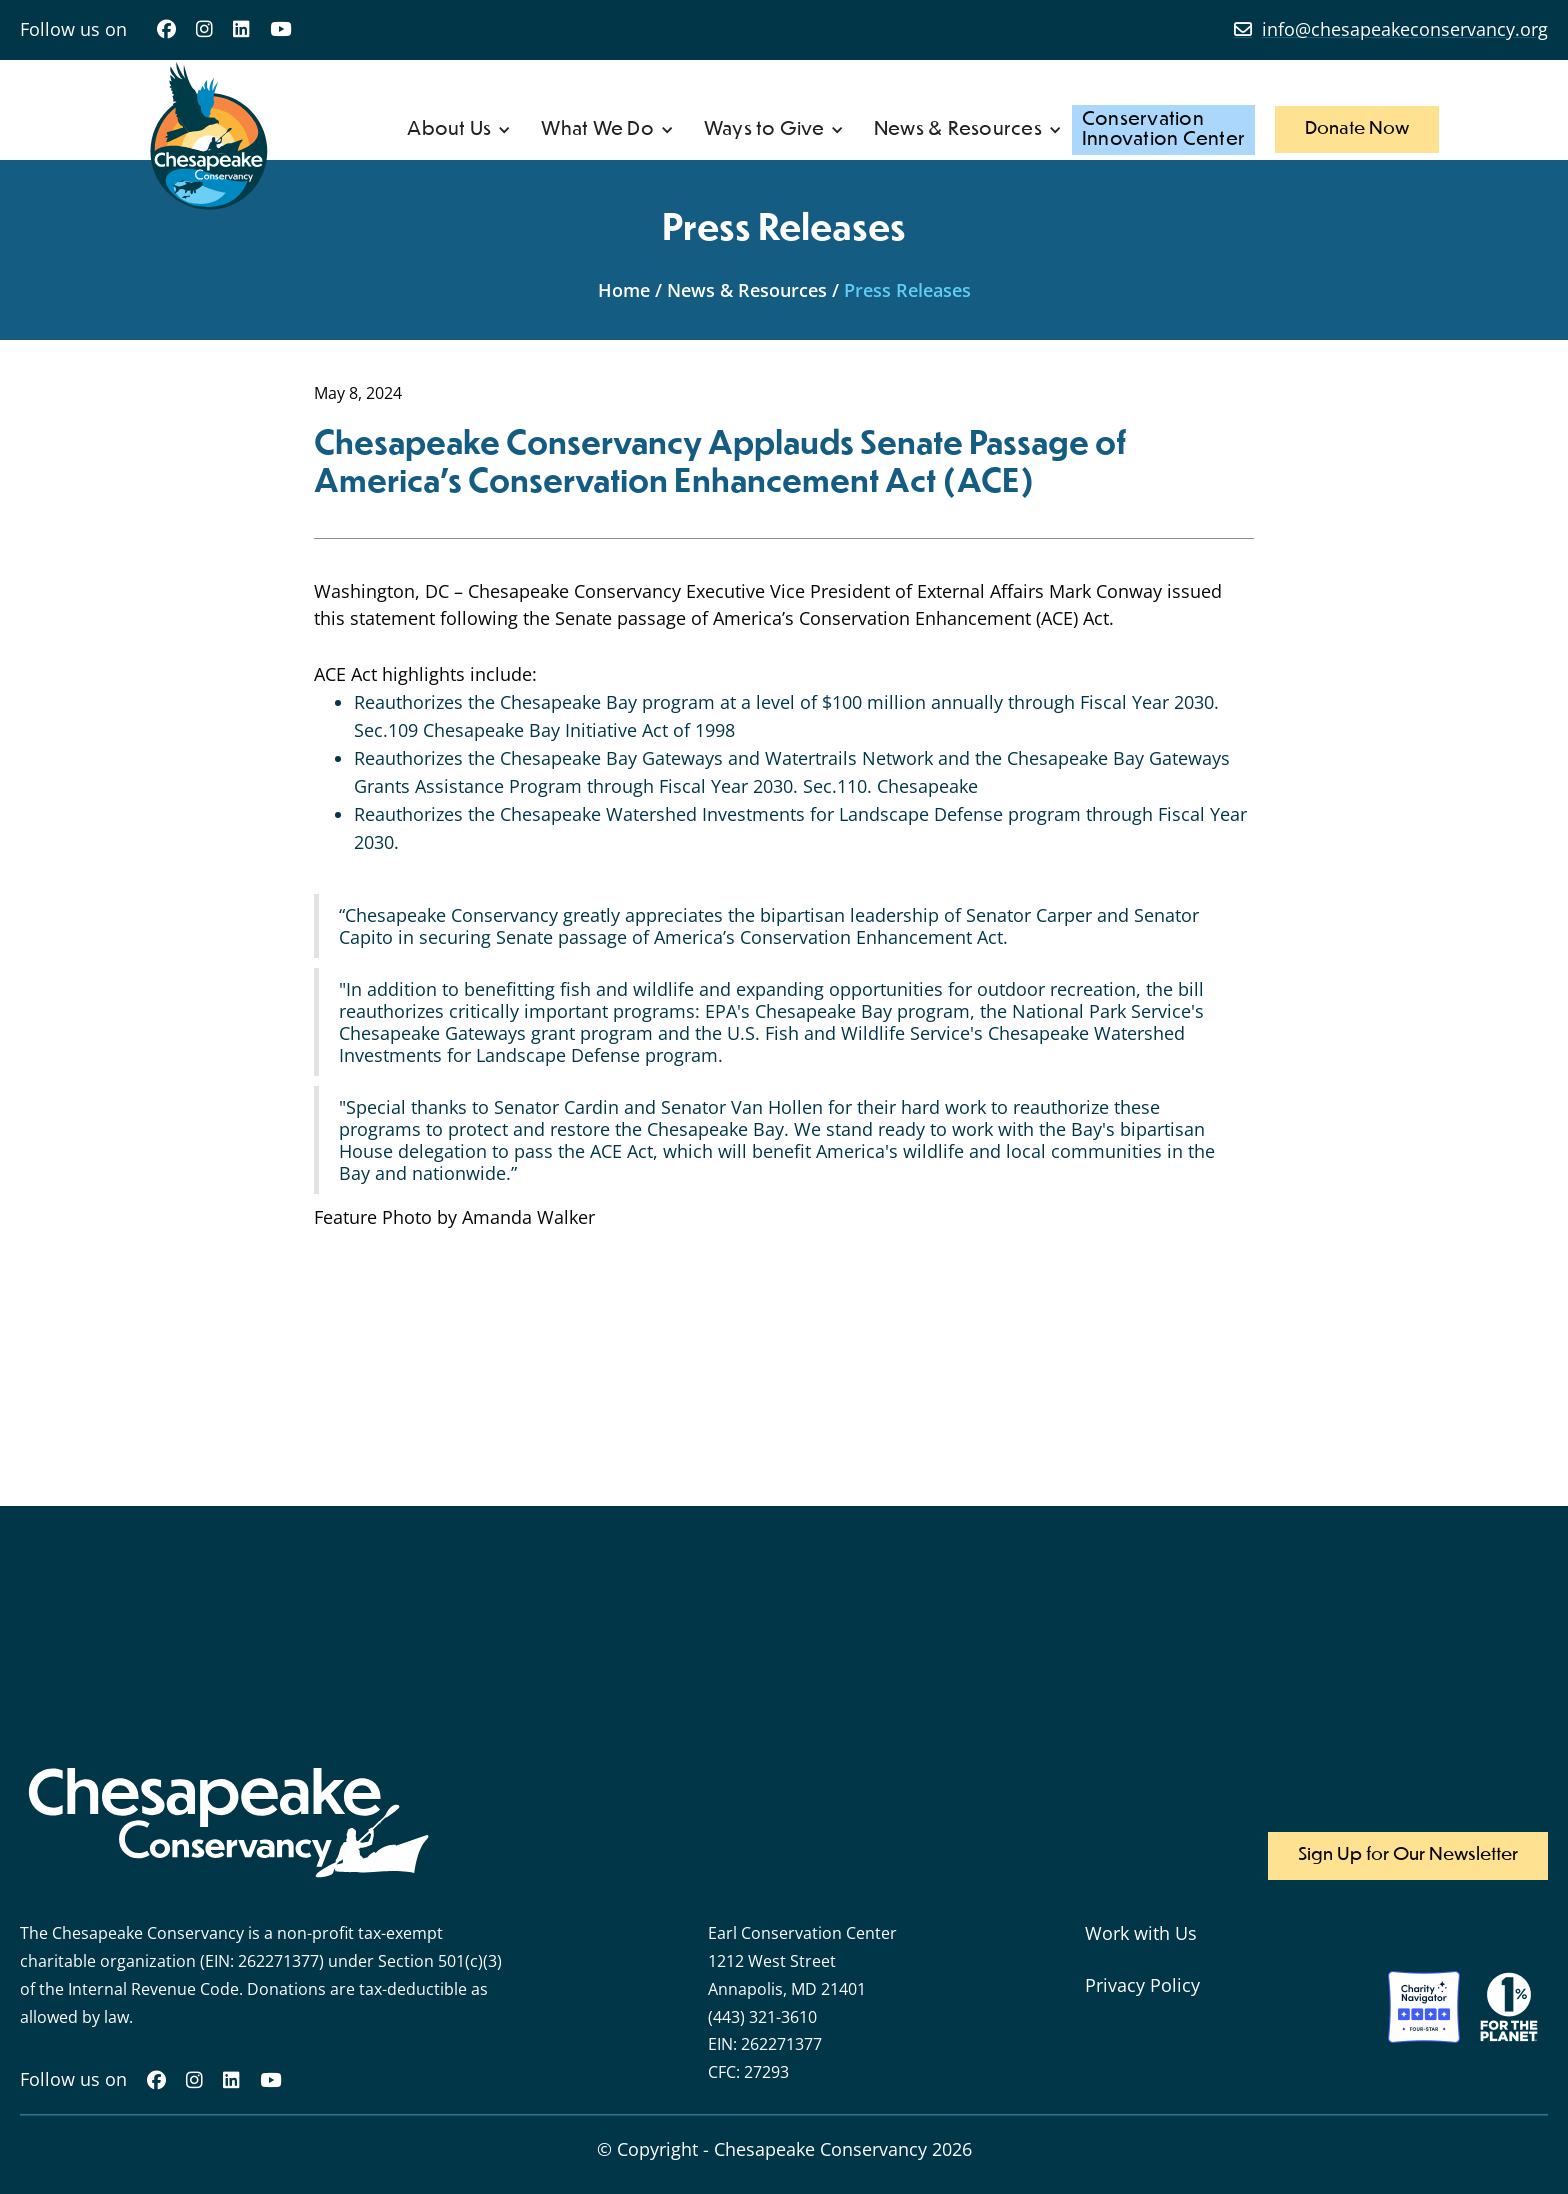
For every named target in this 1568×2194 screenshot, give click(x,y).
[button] (459, 130)
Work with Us (1141, 1933)
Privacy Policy (1142, 1985)
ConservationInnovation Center (1163, 129)
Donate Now (1357, 129)
